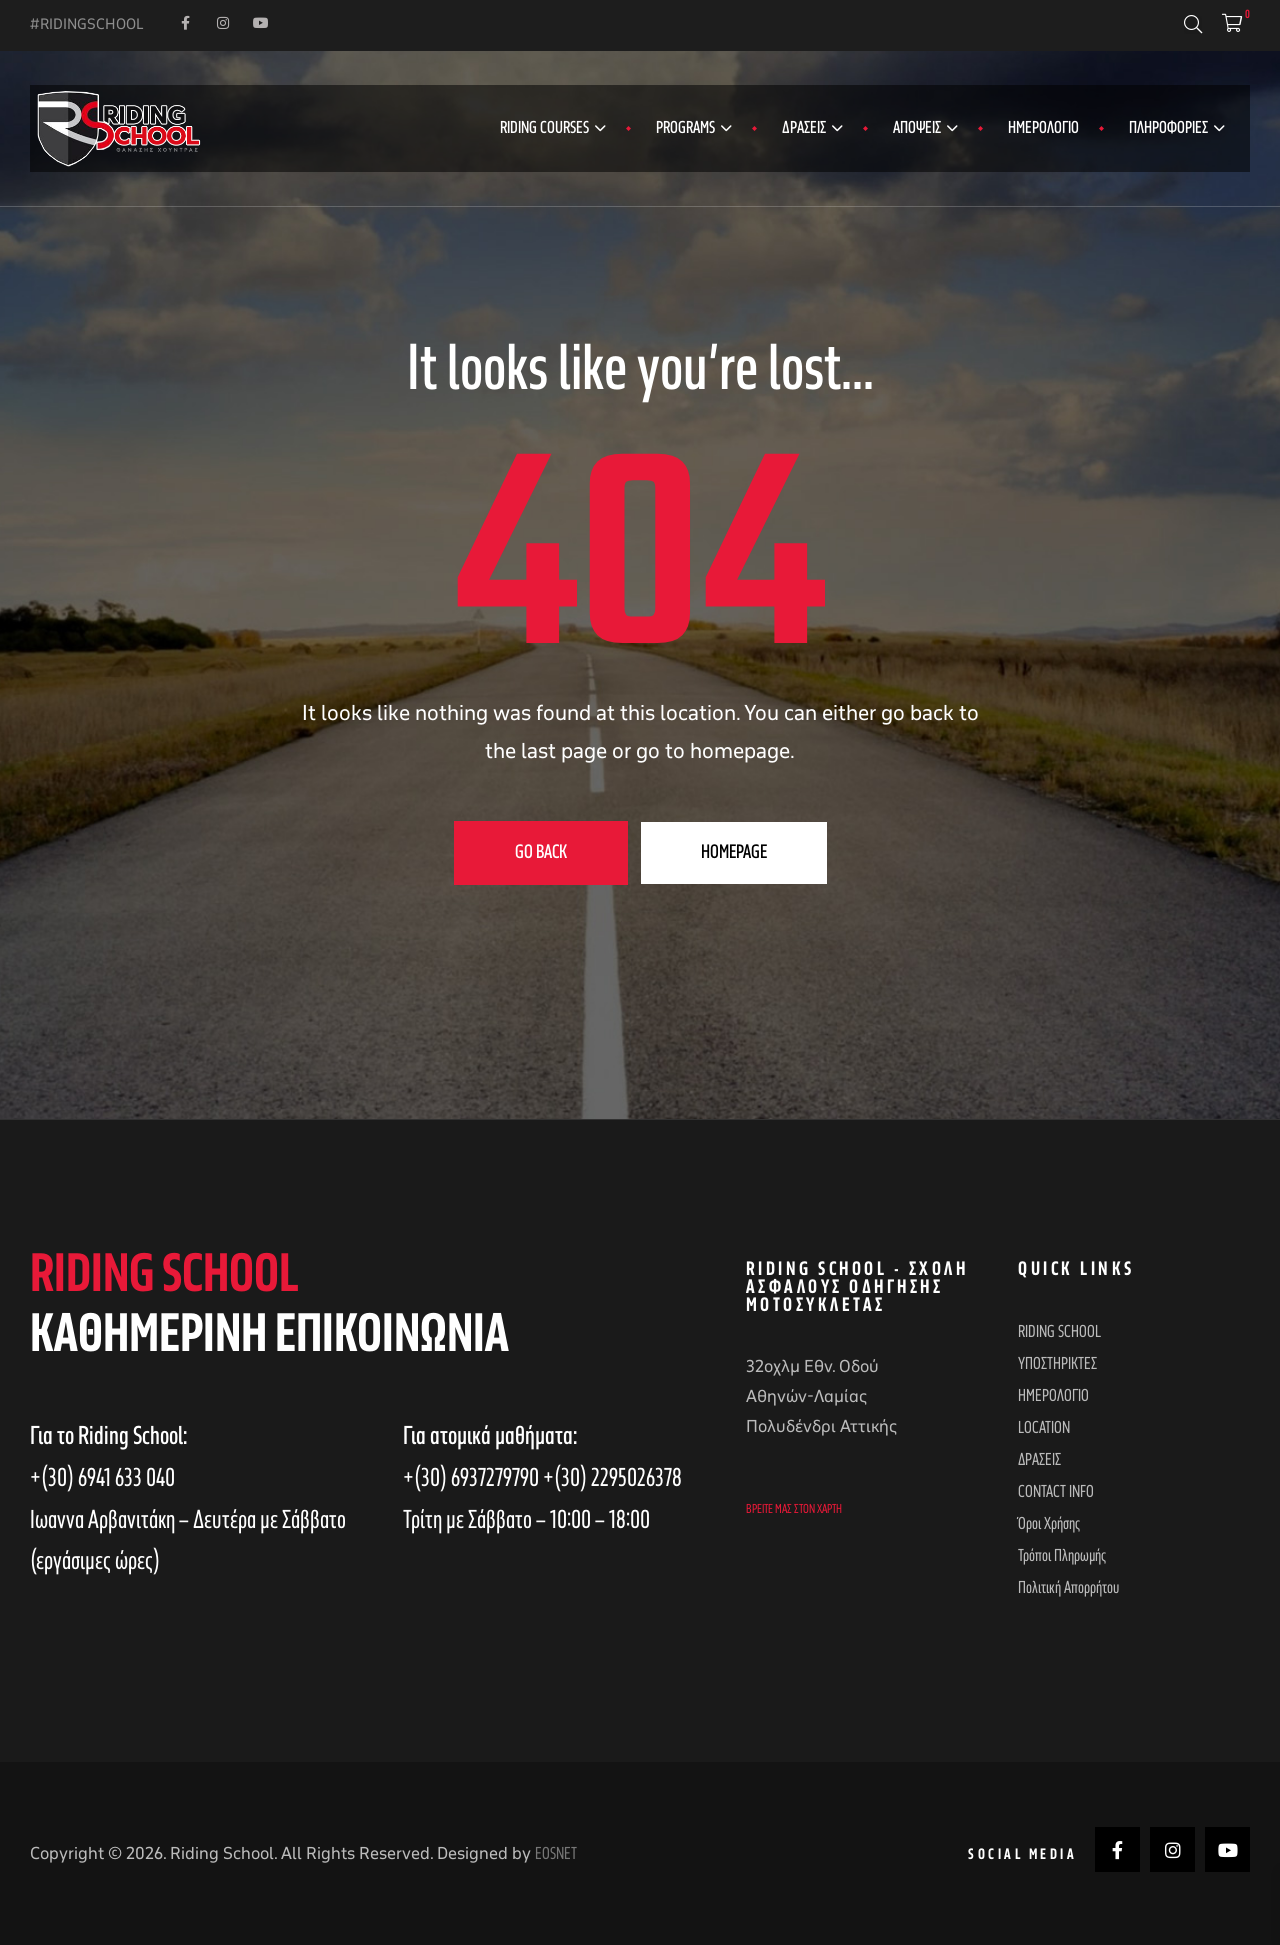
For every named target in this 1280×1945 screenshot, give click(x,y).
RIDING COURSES (553, 128)
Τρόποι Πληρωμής (1062, 1556)
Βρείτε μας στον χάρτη (794, 1509)
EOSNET (556, 1852)
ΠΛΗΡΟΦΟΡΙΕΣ (1177, 128)
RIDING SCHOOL (1059, 1332)
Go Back (541, 852)
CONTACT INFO (1056, 1492)
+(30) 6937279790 (473, 1477)
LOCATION (1044, 1428)
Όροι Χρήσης (1049, 1524)
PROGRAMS (694, 128)
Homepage (734, 852)
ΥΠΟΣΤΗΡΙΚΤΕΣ (1057, 1364)
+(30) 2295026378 (612, 1477)
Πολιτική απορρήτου (1068, 1588)
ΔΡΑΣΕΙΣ (812, 128)
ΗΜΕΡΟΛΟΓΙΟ (1043, 128)
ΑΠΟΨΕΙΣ (925, 128)
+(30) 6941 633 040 (102, 1477)
